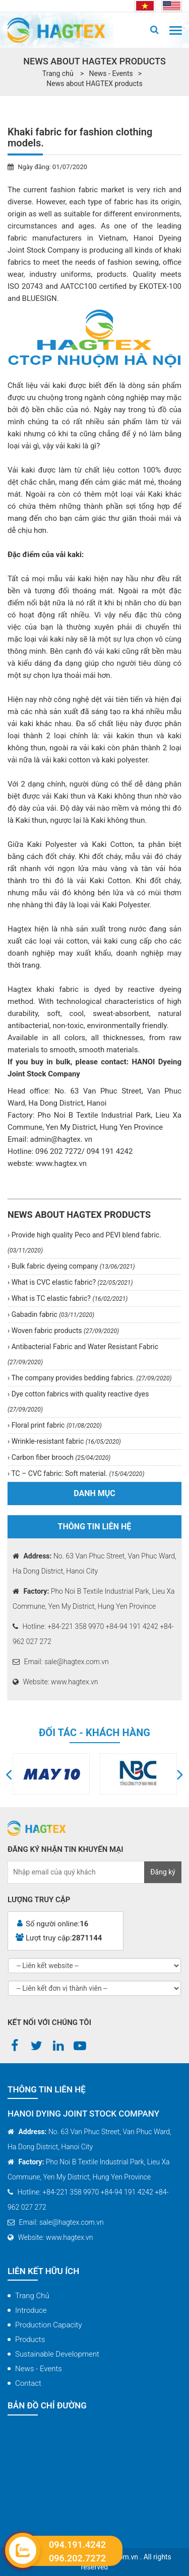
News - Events (111, 73)
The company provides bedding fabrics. (90, 1378)
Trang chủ (32, 2295)
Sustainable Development (57, 2354)
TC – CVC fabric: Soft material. (77, 1473)
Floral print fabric (56, 1425)
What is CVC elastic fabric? (71, 1282)
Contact (28, 2383)
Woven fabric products (64, 1330)
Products (30, 2339)
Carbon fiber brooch (60, 1457)
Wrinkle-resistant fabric (65, 1441)
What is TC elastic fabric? (69, 1298)
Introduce (30, 2310)
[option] (51, 1773)
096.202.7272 (77, 2558)
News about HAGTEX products (94, 84)
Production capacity (48, 2324)
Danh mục (94, 1493)
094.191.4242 (77, 2545)
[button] (9, 1774)
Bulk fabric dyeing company (72, 1266)
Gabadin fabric (52, 1314)
